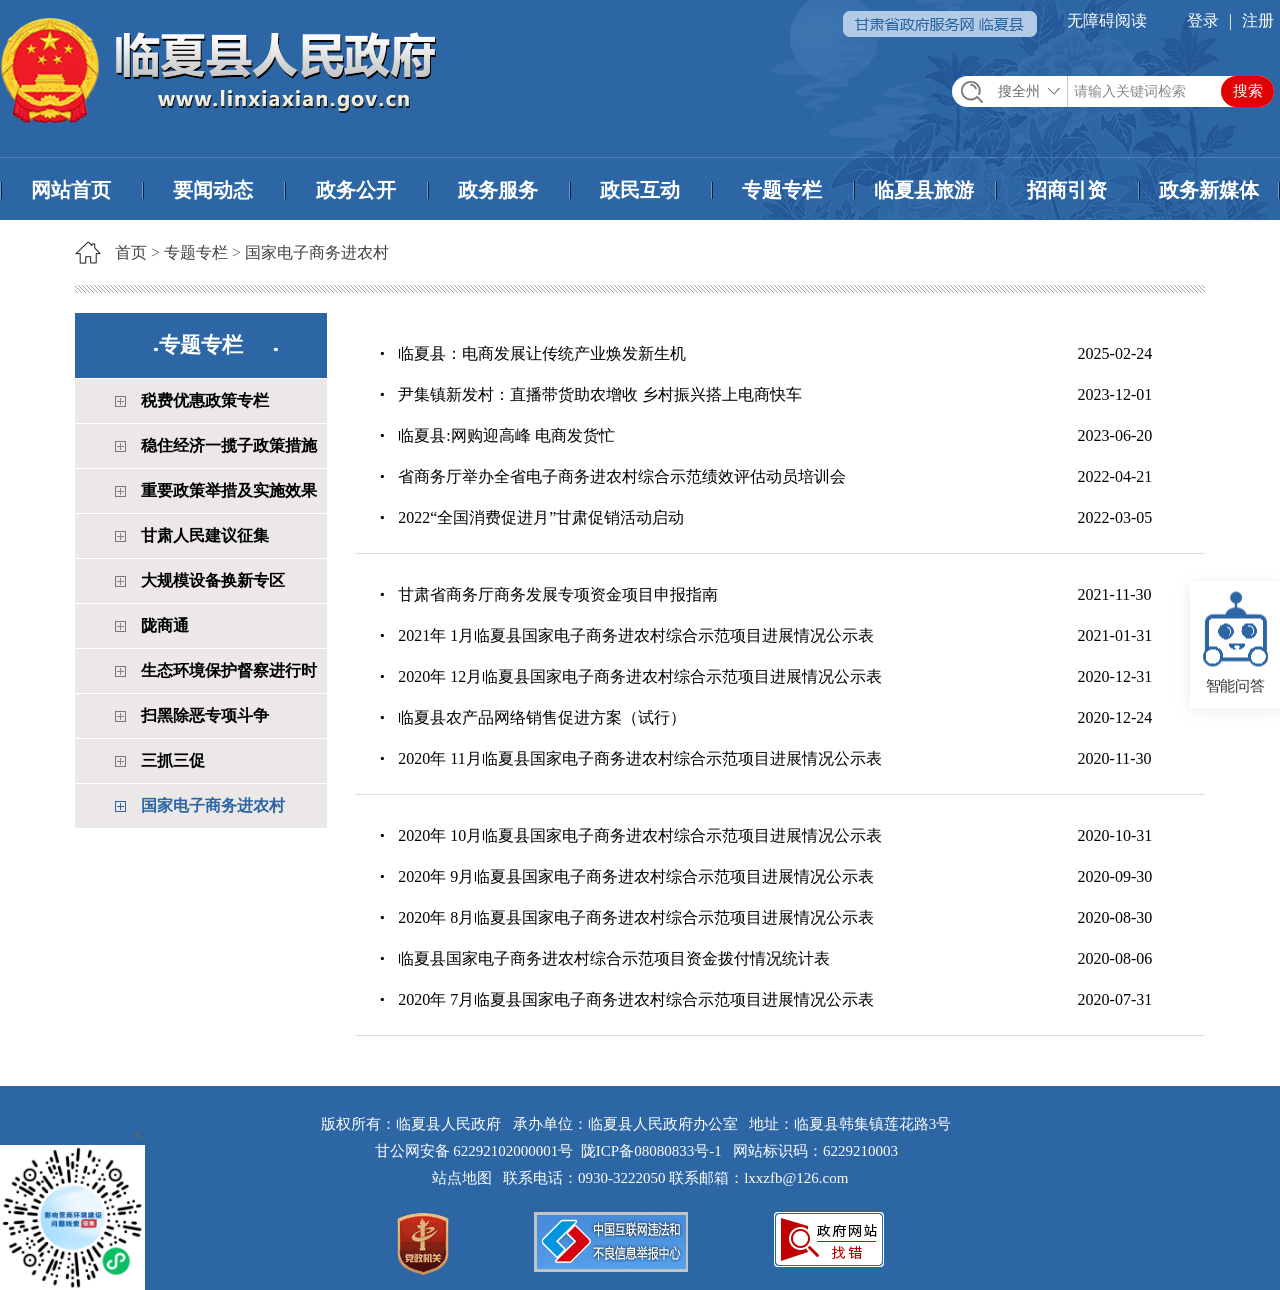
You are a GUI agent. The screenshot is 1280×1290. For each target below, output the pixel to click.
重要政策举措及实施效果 (229, 490)
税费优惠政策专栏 (205, 400)
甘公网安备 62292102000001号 (474, 1151)
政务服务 (498, 190)
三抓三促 (173, 760)
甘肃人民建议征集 (205, 535)
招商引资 (1067, 190)
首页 (131, 252)
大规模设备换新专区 (213, 580)
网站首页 (71, 190)
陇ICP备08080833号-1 (651, 1151)
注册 (1258, 20)
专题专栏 (782, 190)
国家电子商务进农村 (317, 252)
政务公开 (356, 190)
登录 (1203, 20)
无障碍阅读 (1107, 20)
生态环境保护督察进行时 (229, 670)
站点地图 (466, 1178)
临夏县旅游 (924, 190)
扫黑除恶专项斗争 (205, 715)
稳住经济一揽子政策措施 (229, 445)
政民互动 (640, 190)
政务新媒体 (1209, 190)
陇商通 (165, 625)
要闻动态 (213, 190)
